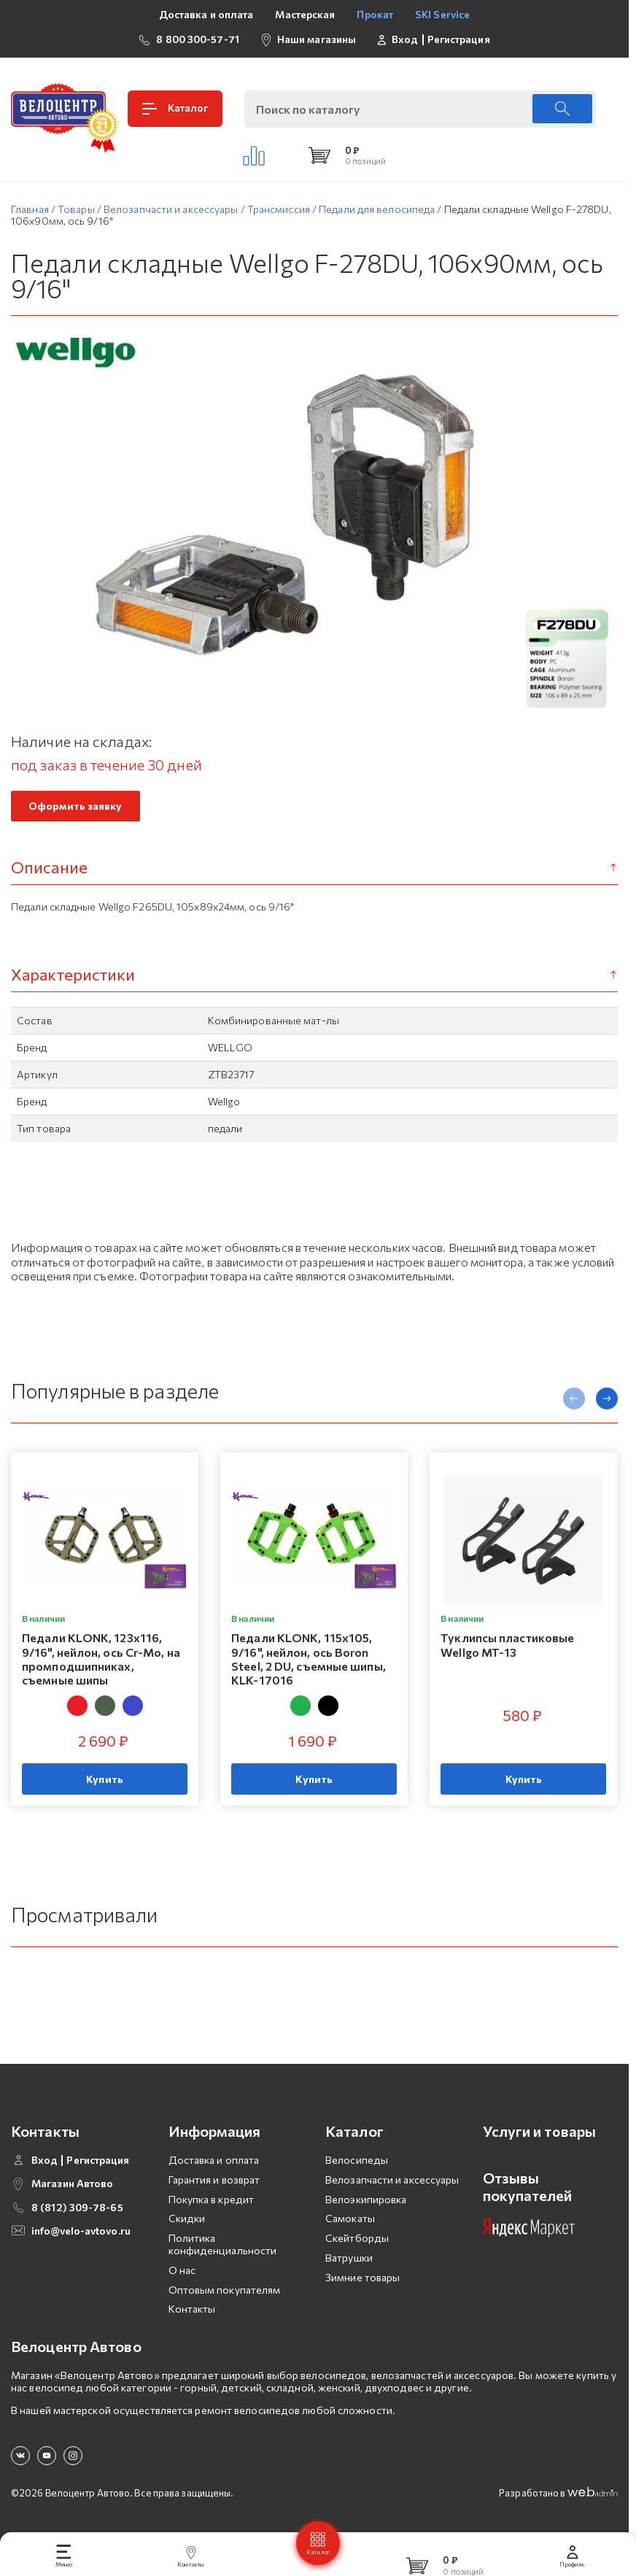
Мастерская (305, 14)
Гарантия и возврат (214, 2184)
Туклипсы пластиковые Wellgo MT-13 (507, 1649)
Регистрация (458, 39)
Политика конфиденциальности (222, 2248)
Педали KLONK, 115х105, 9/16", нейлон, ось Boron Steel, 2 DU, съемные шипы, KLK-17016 (308, 1664)
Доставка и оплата (206, 14)
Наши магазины (316, 39)
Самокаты (350, 2223)
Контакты (192, 2314)
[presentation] (574, 1404)
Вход (405, 39)
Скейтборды (357, 2242)
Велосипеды (356, 2164)
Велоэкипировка (365, 2203)
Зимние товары (362, 2281)
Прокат (375, 14)
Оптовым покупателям (224, 2294)
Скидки (187, 2223)
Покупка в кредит (211, 2203)
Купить (104, 1784)
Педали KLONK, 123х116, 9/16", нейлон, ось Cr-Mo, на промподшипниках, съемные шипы (101, 1664)
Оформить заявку (75, 810)
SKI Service (442, 14)
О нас (182, 2274)
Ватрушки (349, 2262)
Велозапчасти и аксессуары (392, 2184)
